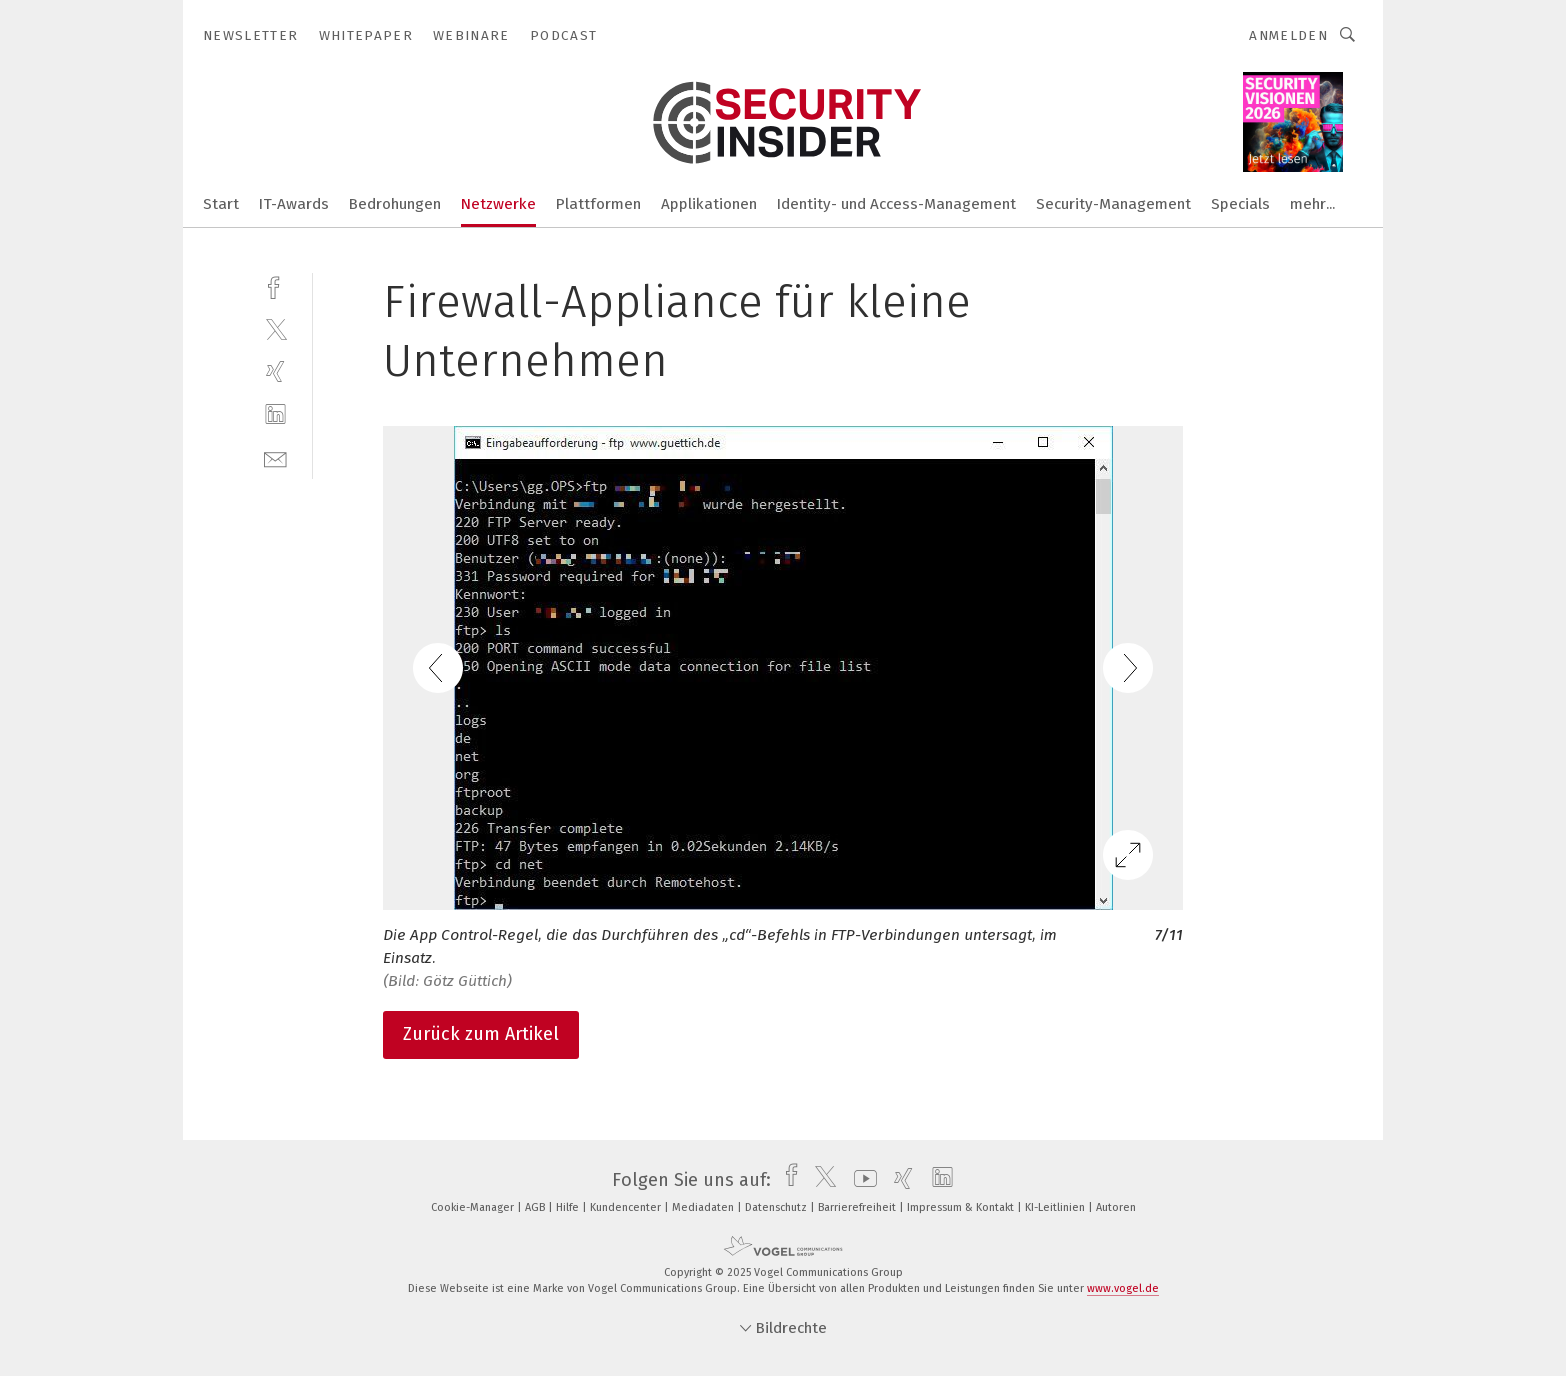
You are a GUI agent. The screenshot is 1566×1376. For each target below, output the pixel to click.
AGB (536, 1207)
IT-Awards (294, 204)
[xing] (275, 371)
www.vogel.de (1123, 1288)
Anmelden (1288, 35)
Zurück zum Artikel (481, 1034)
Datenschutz (777, 1207)
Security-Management (1113, 204)
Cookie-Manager (474, 1207)
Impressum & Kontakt (962, 1207)
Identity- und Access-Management (896, 204)
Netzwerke (498, 204)
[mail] (275, 457)
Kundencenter (627, 1207)
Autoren (1116, 1207)
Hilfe (569, 1207)
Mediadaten (704, 1207)
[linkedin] (275, 414)
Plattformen (598, 204)
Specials (1240, 204)
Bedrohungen (395, 204)
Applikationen (709, 204)
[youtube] (860, 1180)
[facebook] (275, 285)
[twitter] (275, 328)
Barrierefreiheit (858, 1207)
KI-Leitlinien (1056, 1207)
